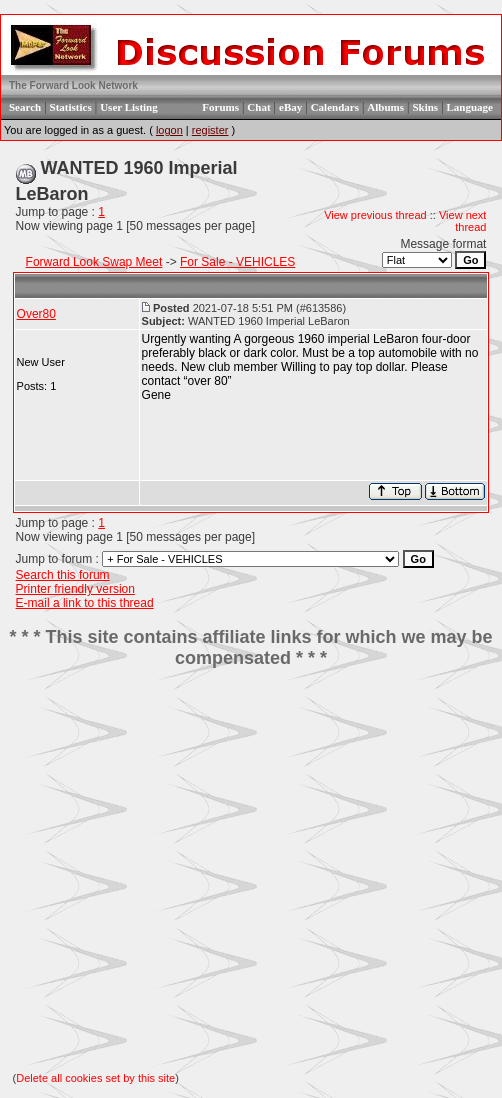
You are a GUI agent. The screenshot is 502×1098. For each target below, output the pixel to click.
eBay (290, 107)
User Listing (129, 107)
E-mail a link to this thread (85, 603)
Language (470, 107)
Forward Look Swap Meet (94, 262)
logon (169, 130)
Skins (425, 107)
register (210, 130)
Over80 (36, 314)
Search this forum (63, 575)
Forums (220, 107)
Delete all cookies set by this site (95, 1078)
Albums (385, 107)
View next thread (463, 221)
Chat (258, 107)
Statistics (71, 107)
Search (25, 107)
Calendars (335, 107)
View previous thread (375, 215)
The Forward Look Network (73, 85)
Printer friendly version (75, 589)
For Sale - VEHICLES (237, 262)
